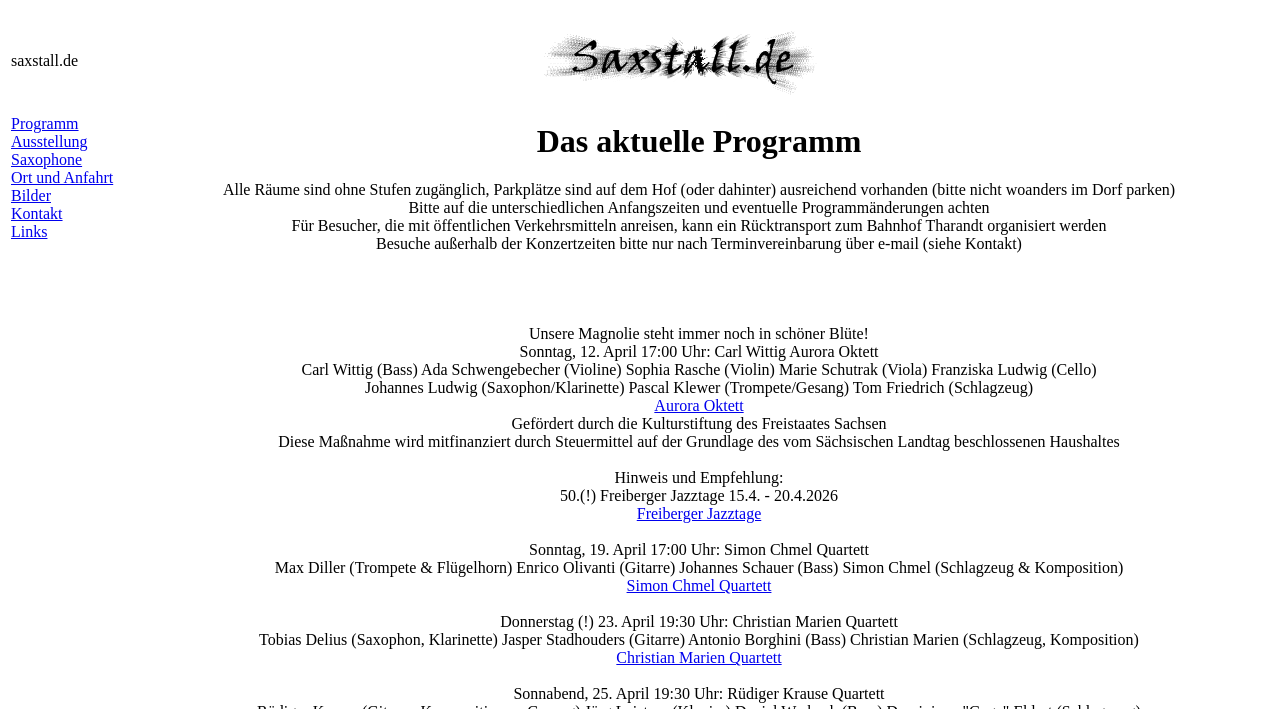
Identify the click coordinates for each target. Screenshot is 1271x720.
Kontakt (37, 213)
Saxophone (46, 159)
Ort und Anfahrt (62, 177)
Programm (45, 123)
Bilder (31, 195)
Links (29, 231)
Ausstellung (49, 141)
